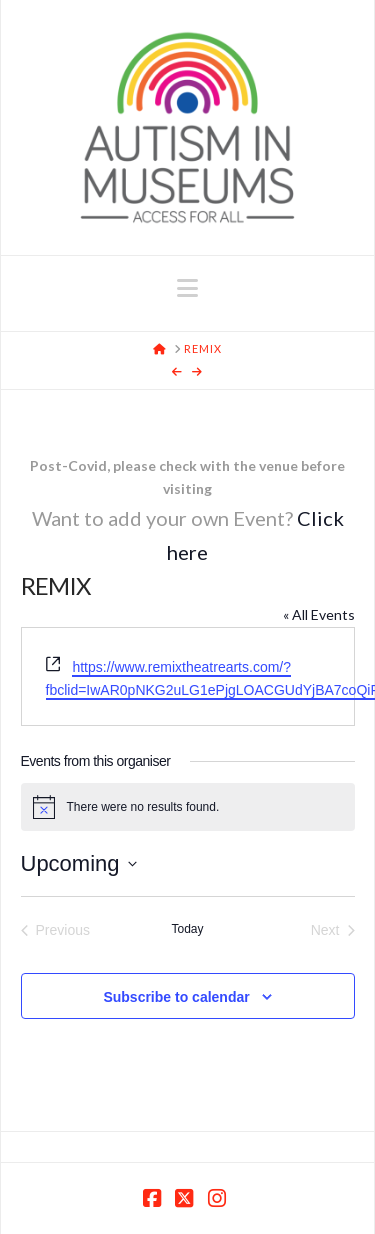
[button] (187, 288)
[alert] (188, 807)
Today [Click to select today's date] (187, 929)
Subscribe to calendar (176, 997)
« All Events (319, 614)
